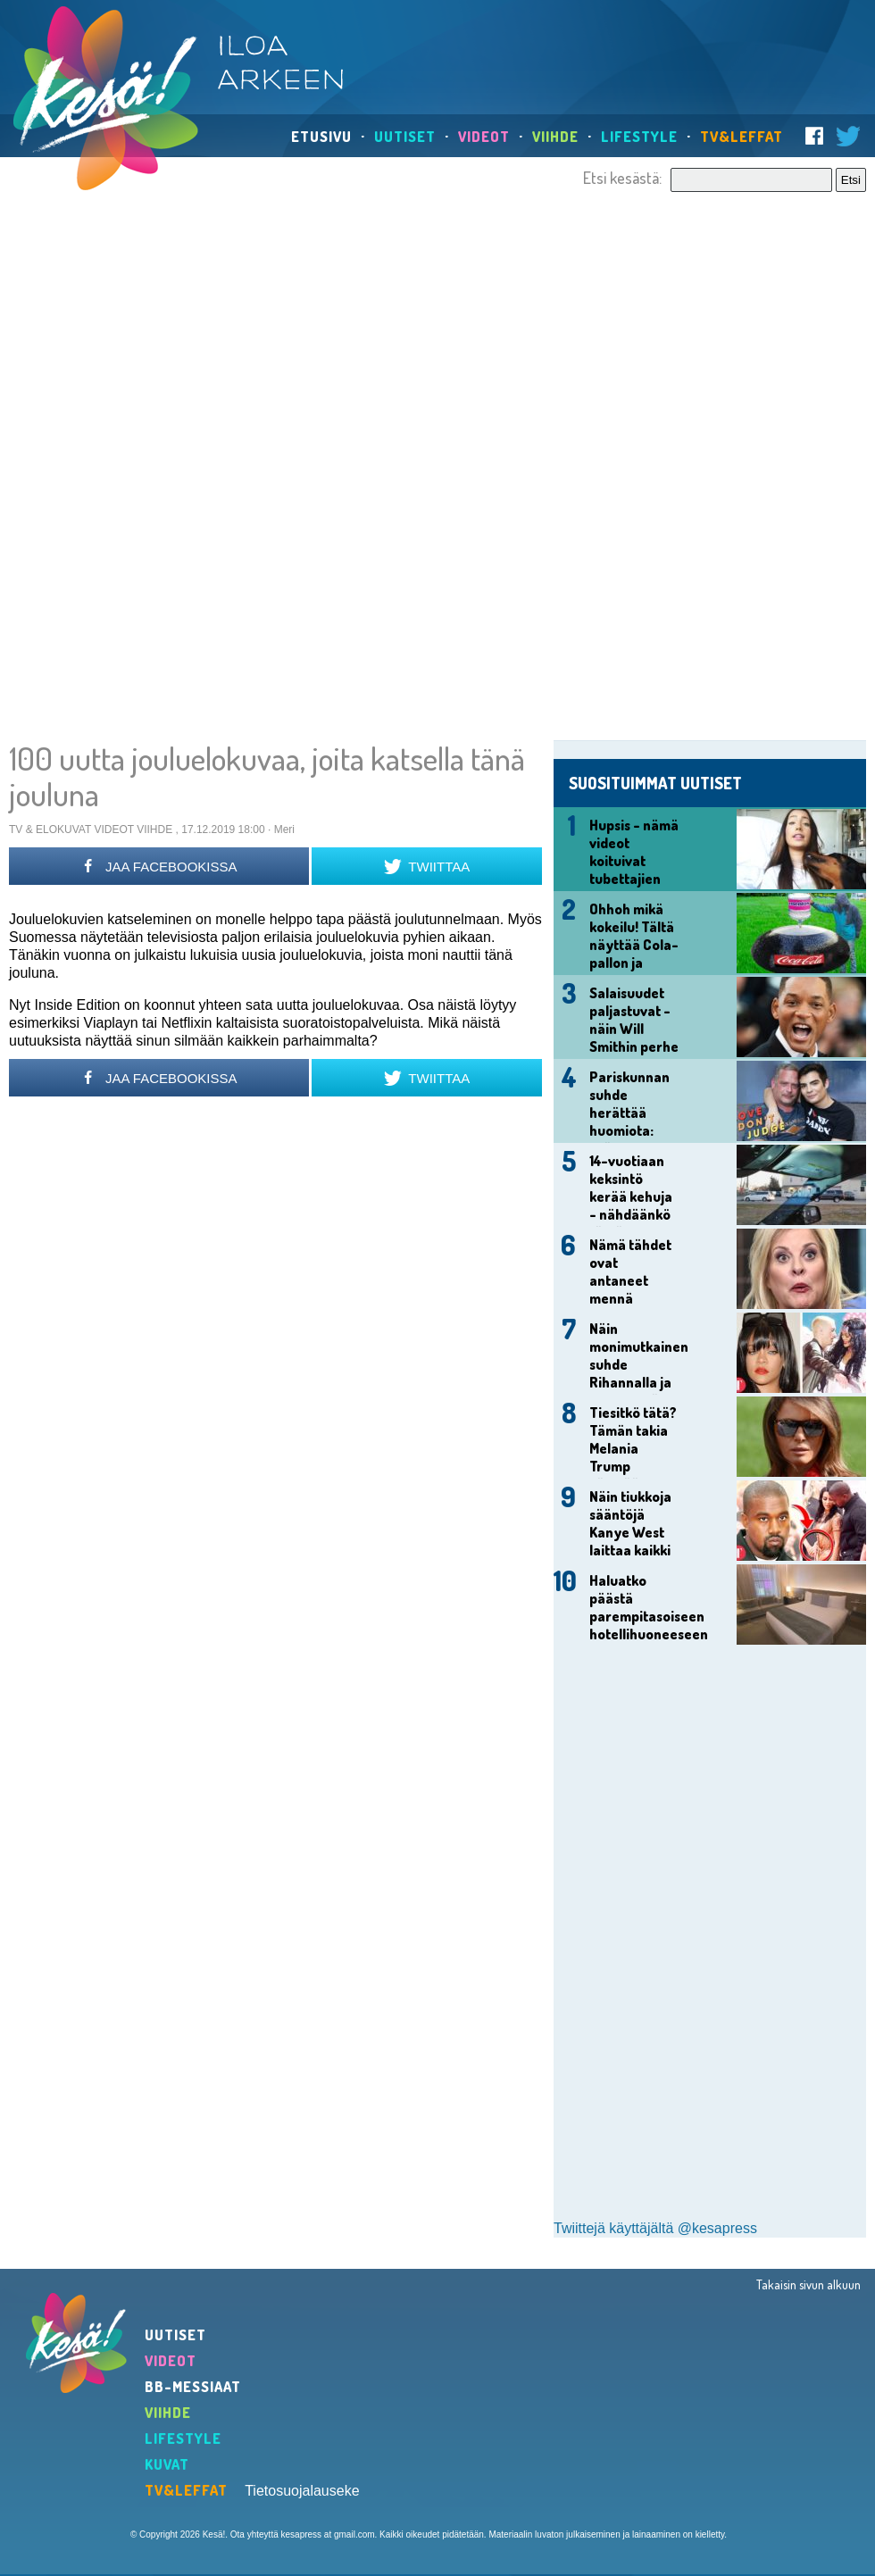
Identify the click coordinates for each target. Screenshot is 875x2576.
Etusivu (321, 137)
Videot (484, 137)
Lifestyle (639, 137)
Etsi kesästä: (622, 178)
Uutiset (405, 137)
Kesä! (105, 98)
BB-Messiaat (193, 2387)
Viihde (555, 137)
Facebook (814, 136)
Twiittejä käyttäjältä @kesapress (655, 2228)
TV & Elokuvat (50, 829)
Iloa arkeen (285, 62)
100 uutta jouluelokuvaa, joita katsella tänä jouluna (267, 776)
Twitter (848, 136)
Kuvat (167, 2464)
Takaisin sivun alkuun (808, 2284)
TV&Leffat (741, 137)
